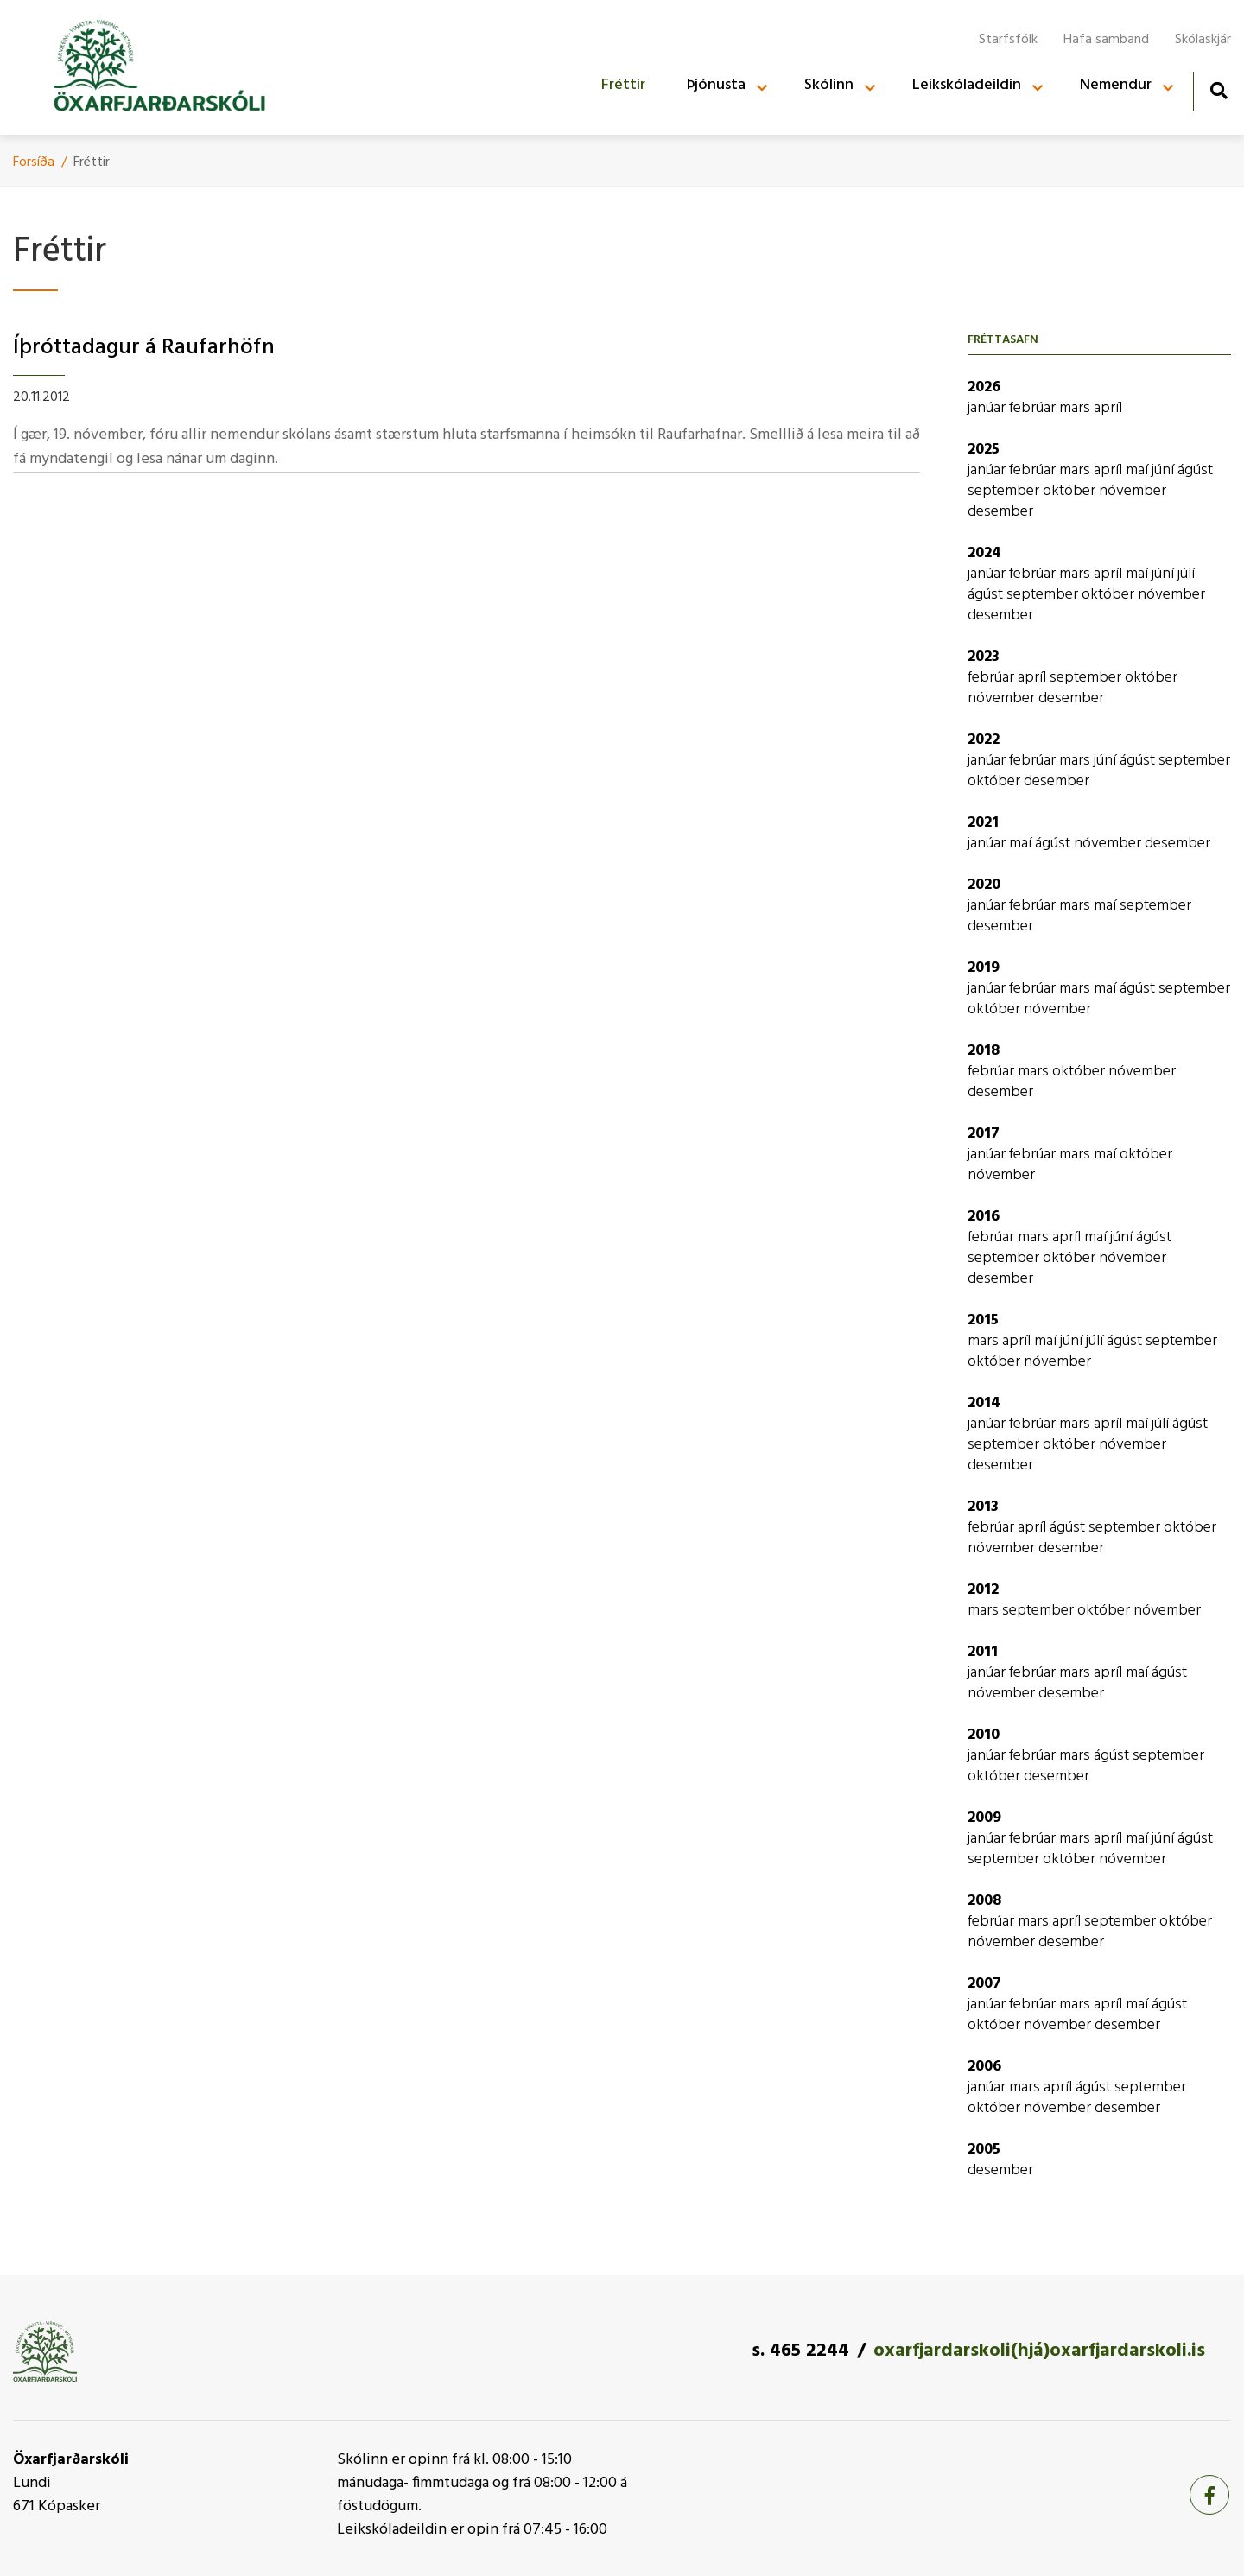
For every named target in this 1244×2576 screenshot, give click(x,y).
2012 (983, 1589)
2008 (984, 1900)
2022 (984, 739)
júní (1164, 470)
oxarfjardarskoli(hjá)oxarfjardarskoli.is (1039, 2351)
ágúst (1195, 470)
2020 (984, 885)
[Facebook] (1209, 2495)
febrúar (1034, 408)
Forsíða (33, 162)
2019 (984, 967)
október (1071, 491)
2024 (984, 553)
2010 (984, 1735)
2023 (984, 656)
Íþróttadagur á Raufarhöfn (144, 347)
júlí (1186, 574)
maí (1139, 470)
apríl (1108, 408)
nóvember (1132, 491)
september (1005, 491)
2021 (983, 822)
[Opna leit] (1218, 90)
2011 (983, 1652)
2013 (983, 1507)
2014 (984, 1403)
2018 (984, 1050)
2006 (984, 2066)
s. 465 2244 (800, 2351)
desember (1000, 511)
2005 (984, 2149)
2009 (984, 1817)
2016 (984, 1216)
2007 (984, 1983)
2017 (984, 1133)
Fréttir (91, 162)
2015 (983, 1320)
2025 (984, 449)
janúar (988, 408)
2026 (984, 387)
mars (1076, 408)
